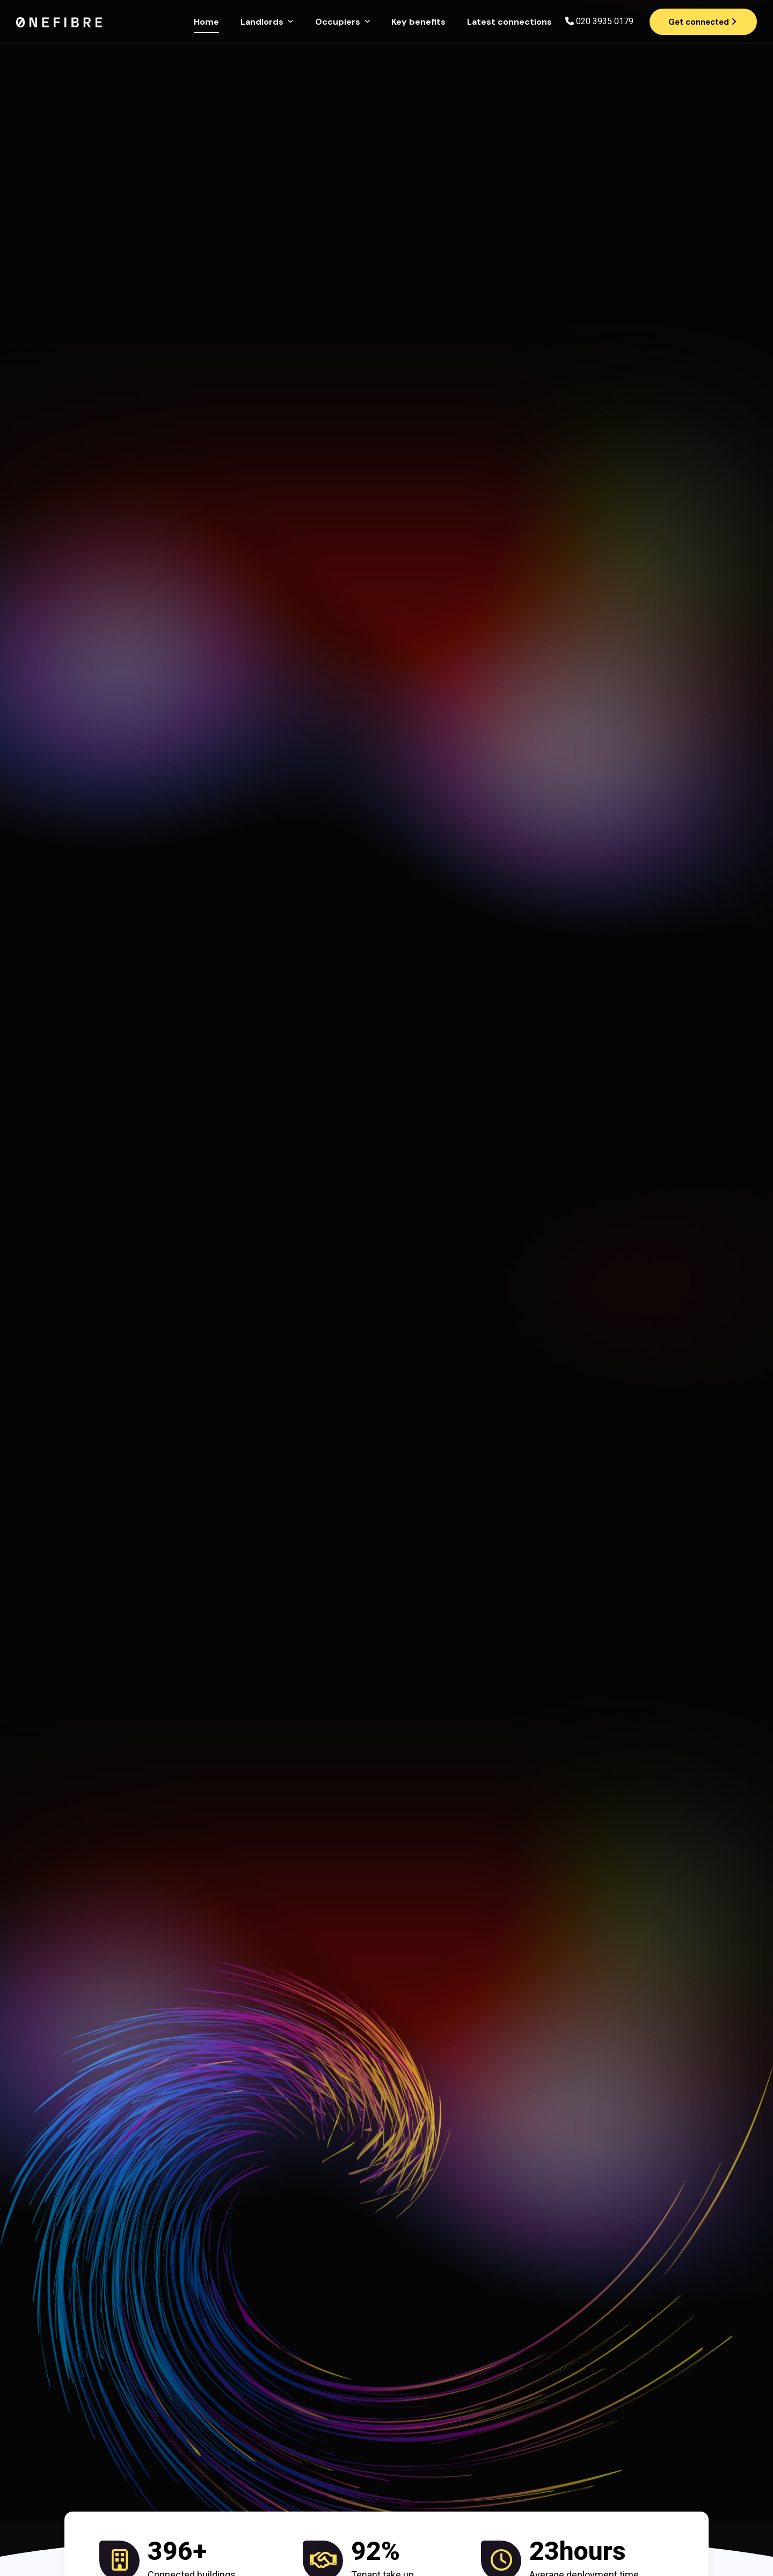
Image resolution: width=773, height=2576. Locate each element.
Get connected (702, 22)
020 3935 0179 (604, 21)
